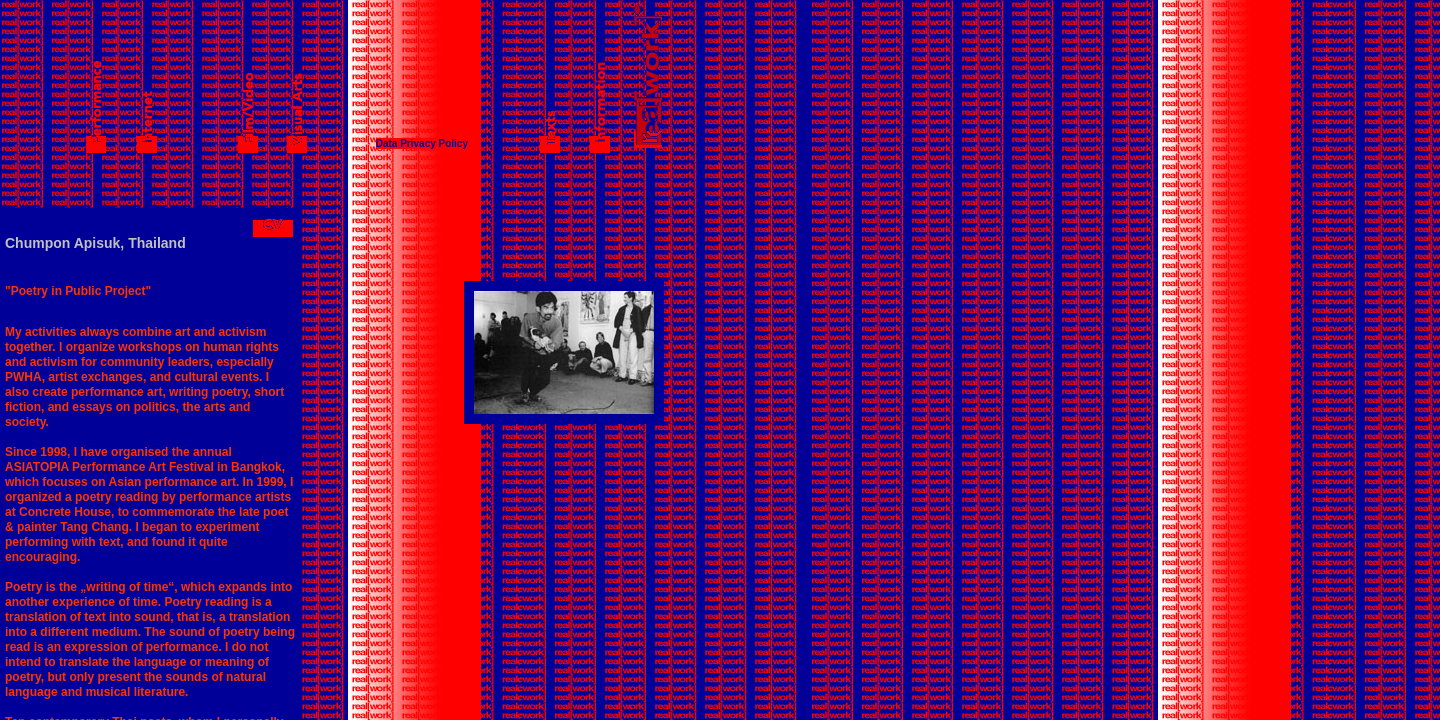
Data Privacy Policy (422, 143)
